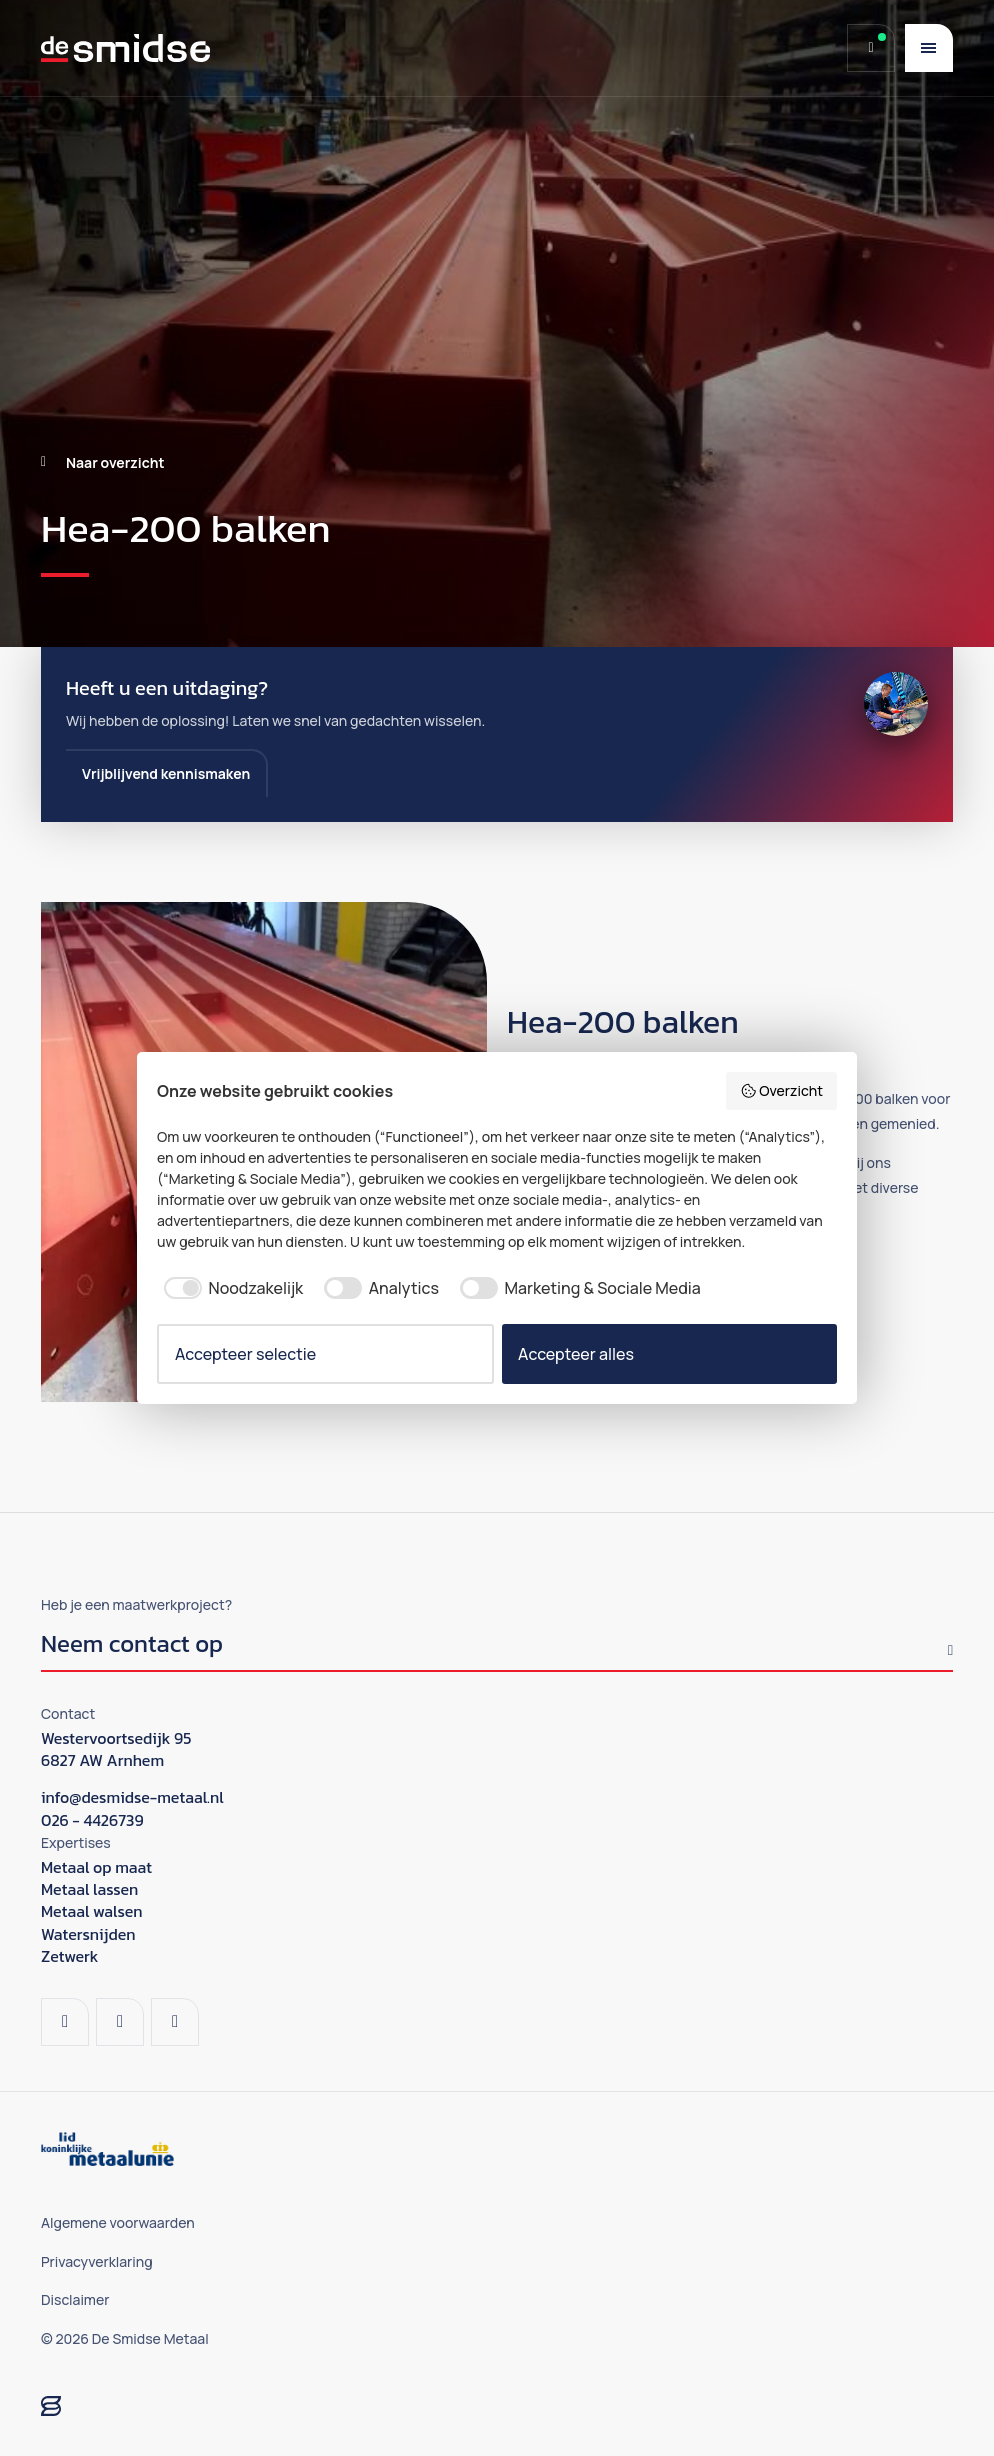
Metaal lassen (89, 1889)
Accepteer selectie (245, 1354)
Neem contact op (132, 1646)
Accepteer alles (576, 1354)
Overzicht (781, 1090)
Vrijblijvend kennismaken (166, 773)
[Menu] (929, 48)
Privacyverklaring (97, 2261)
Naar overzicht (115, 462)
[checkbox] (230, 1288)
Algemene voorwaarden (118, 2222)
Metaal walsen (91, 1911)
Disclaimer (75, 2299)
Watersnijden (88, 1934)
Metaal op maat (96, 1867)
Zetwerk (69, 1956)
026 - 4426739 (92, 1820)
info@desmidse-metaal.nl (132, 1797)
